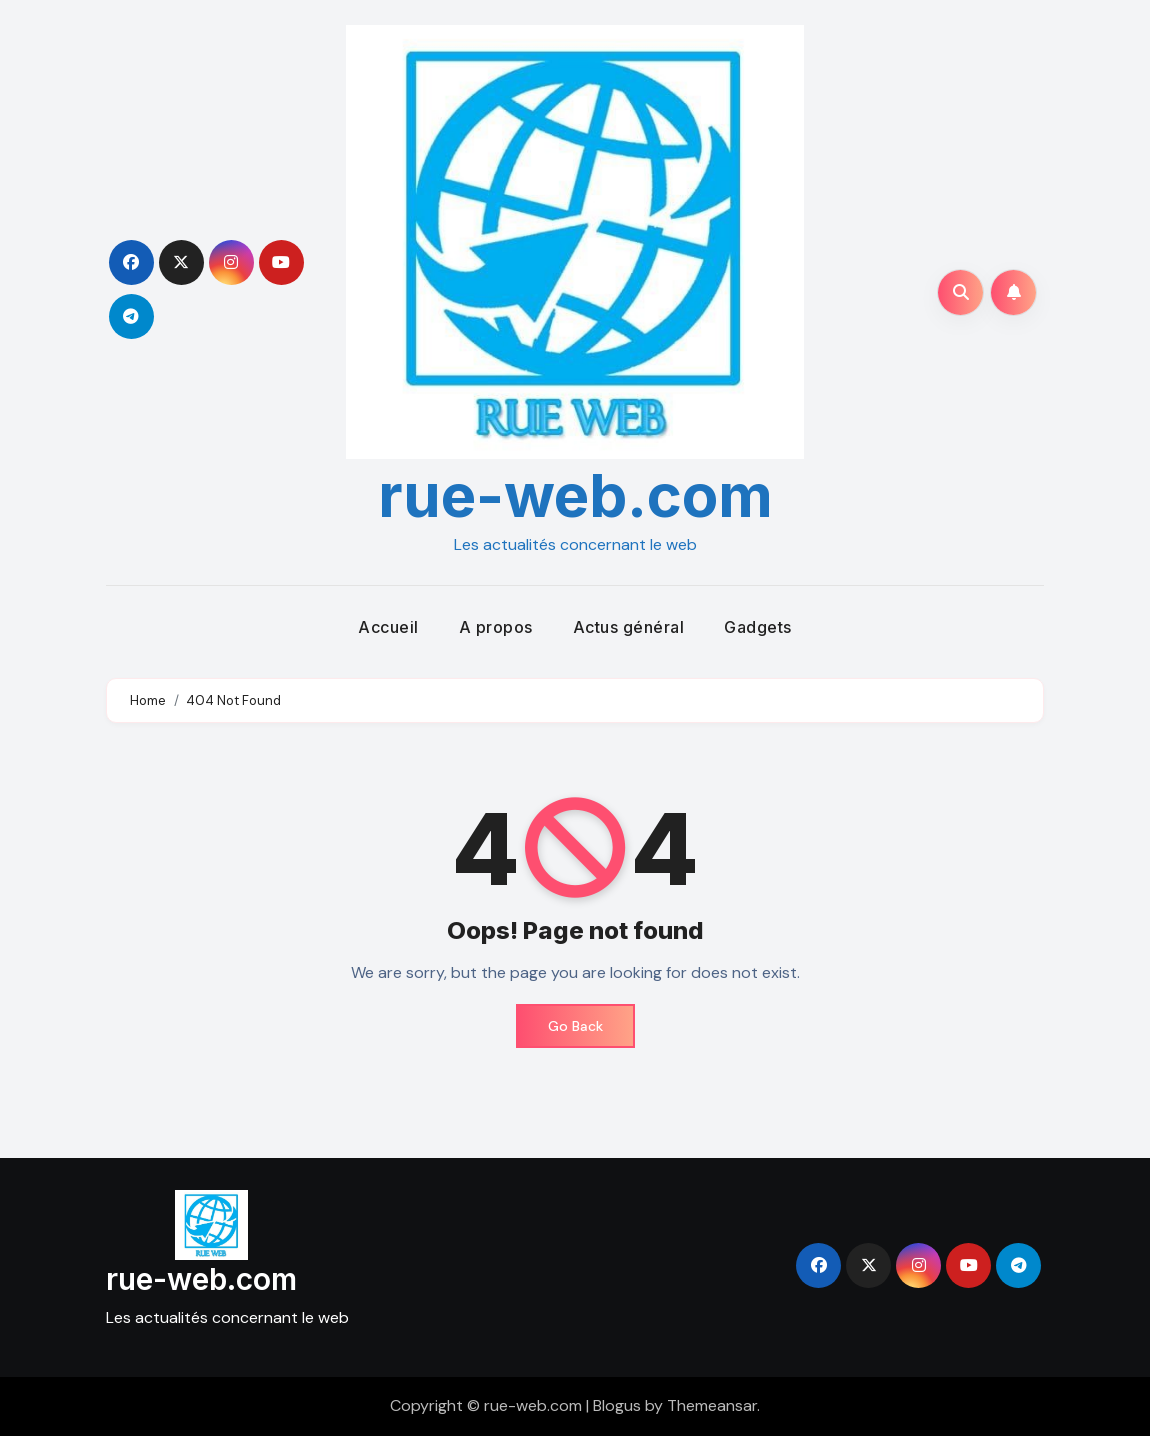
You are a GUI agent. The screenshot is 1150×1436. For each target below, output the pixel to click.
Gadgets (758, 627)
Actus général (629, 627)
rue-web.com (575, 495)
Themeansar (712, 1405)
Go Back (575, 1026)
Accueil (388, 627)
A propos (496, 627)
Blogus (617, 1405)
